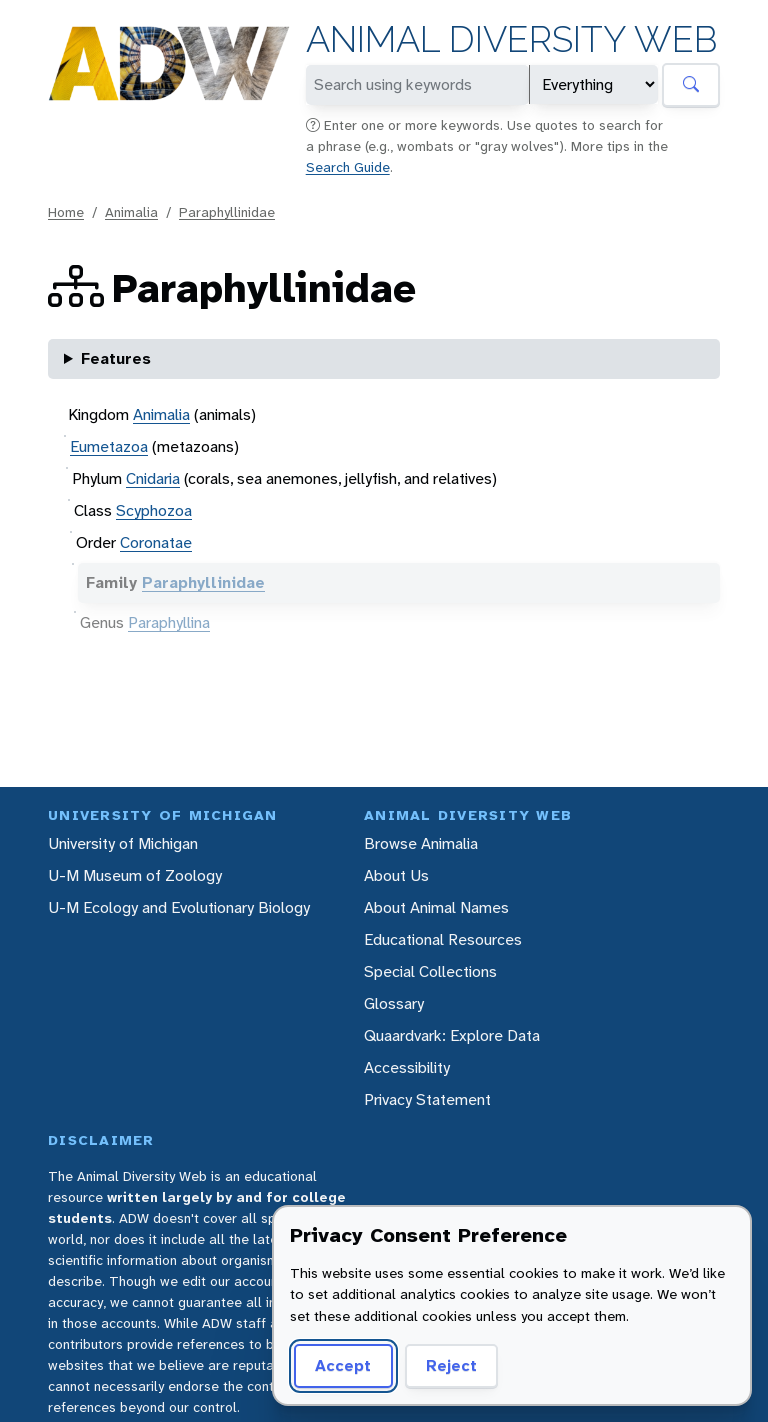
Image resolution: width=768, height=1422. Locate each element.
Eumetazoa (109, 446)
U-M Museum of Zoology (135, 875)
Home (66, 212)
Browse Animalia (421, 843)
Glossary (394, 1003)
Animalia (131, 212)
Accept (343, 1365)
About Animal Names (436, 907)
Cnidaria (153, 478)
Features (116, 358)
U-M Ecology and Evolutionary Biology (179, 907)
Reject (451, 1365)
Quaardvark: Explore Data (452, 1035)
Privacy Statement (427, 1099)
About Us (396, 875)
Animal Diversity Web (511, 39)
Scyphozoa (154, 510)
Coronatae (156, 542)
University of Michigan (123, 843)
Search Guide (348, 167)
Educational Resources (443, 939)
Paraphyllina (169, 622)
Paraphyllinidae (227, 212)
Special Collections (430, 971)
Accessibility (407, 1067)
